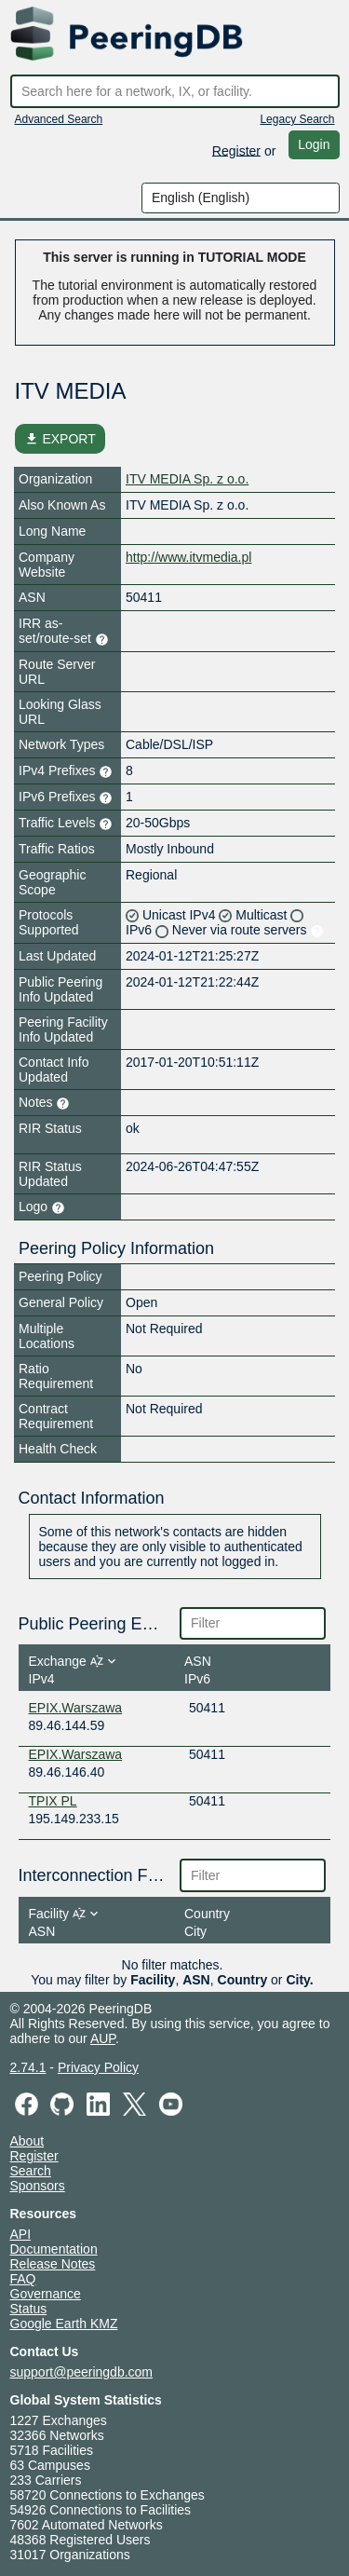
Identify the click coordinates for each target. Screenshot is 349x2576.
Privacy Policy (98, 2067)
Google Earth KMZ (64, 2323)
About (27, 2140)
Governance (45, 2293)
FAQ (23, 2278)
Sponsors (37, 2185)
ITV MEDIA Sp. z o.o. (187, 478)
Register (236, 150)
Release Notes (53, 2263)
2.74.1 (28, 2067)
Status (28, 2308)
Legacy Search (297, 119)
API (21, 2234)
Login (313, 144)
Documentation (54, 2249)
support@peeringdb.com (82, 2372)
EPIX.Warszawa (76, 1707)
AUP (102, 2038)
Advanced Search (59, 119)
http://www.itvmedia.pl (188, 557)
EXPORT (60, 438)
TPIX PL (53, 1800)
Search (30, 2170)
